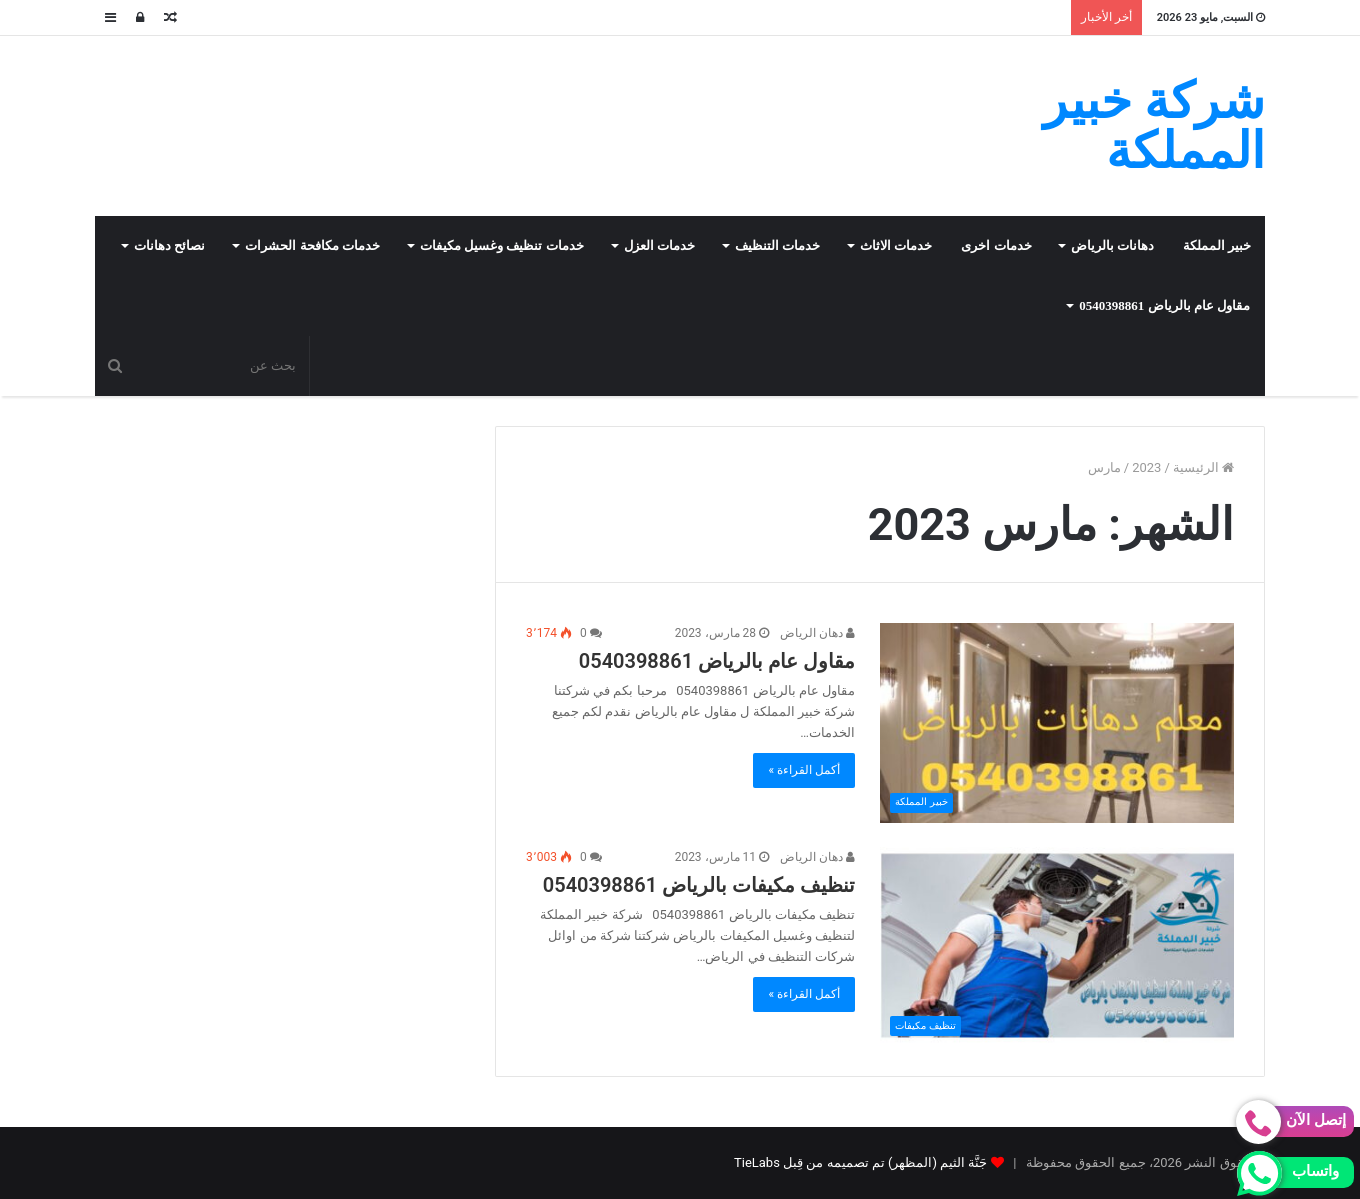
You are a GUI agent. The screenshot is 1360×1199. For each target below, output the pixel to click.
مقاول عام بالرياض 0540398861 (1164, 305)
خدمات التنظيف (777, 245)
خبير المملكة (1217, 245)
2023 (1146, 467)
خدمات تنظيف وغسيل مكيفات (502, 245)
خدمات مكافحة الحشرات (312, 245)
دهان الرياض (817, 633)
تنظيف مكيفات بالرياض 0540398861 (699, 885)
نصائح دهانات (169, 245)
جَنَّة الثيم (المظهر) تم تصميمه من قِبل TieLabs (860, 1162)
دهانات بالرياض (1112, 245)
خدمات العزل (659, 245)
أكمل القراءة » (804, 770)
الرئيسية (1203, 467)
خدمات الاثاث (896, 245)
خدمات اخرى (996, 245)
